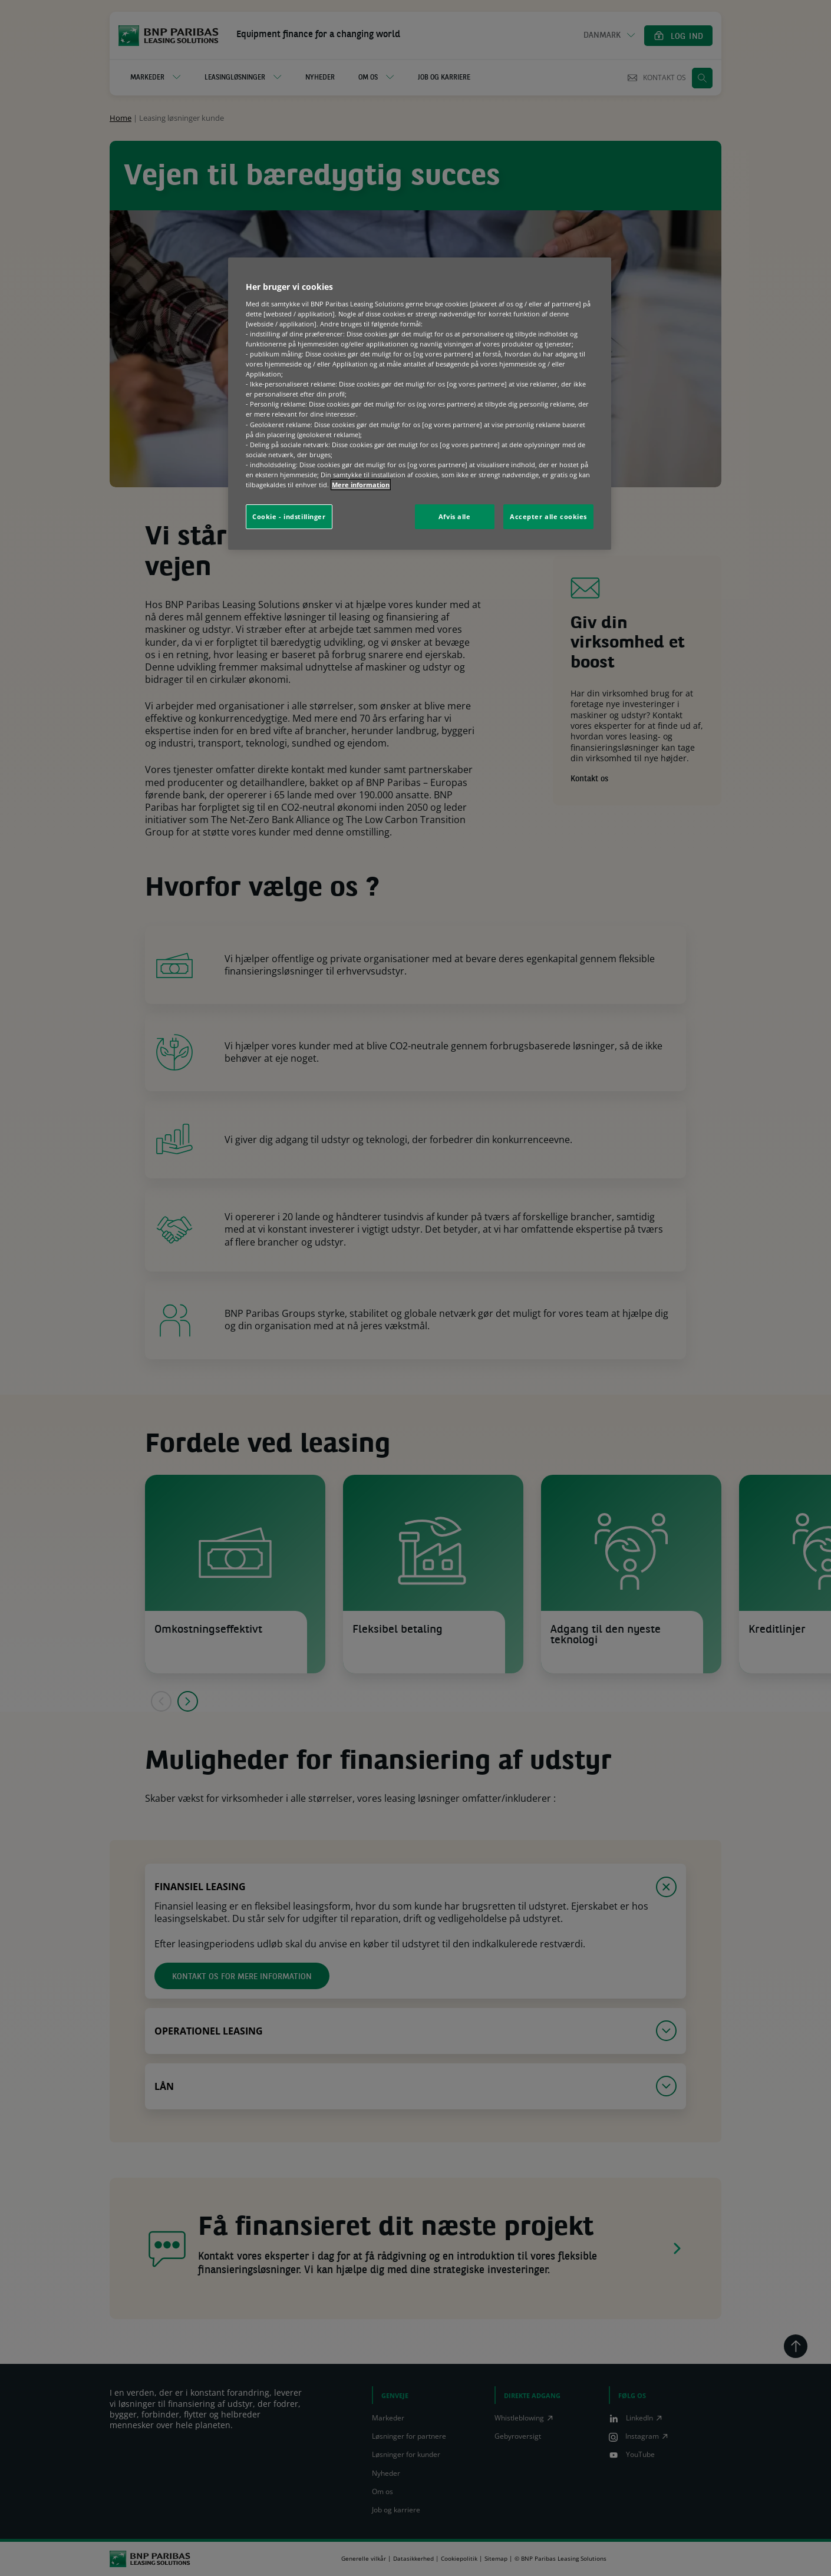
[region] (419, 403)
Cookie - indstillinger (289, 516)
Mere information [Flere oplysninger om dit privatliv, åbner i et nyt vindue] (361, 484)
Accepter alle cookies (548, 516)
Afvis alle (454, 516)
